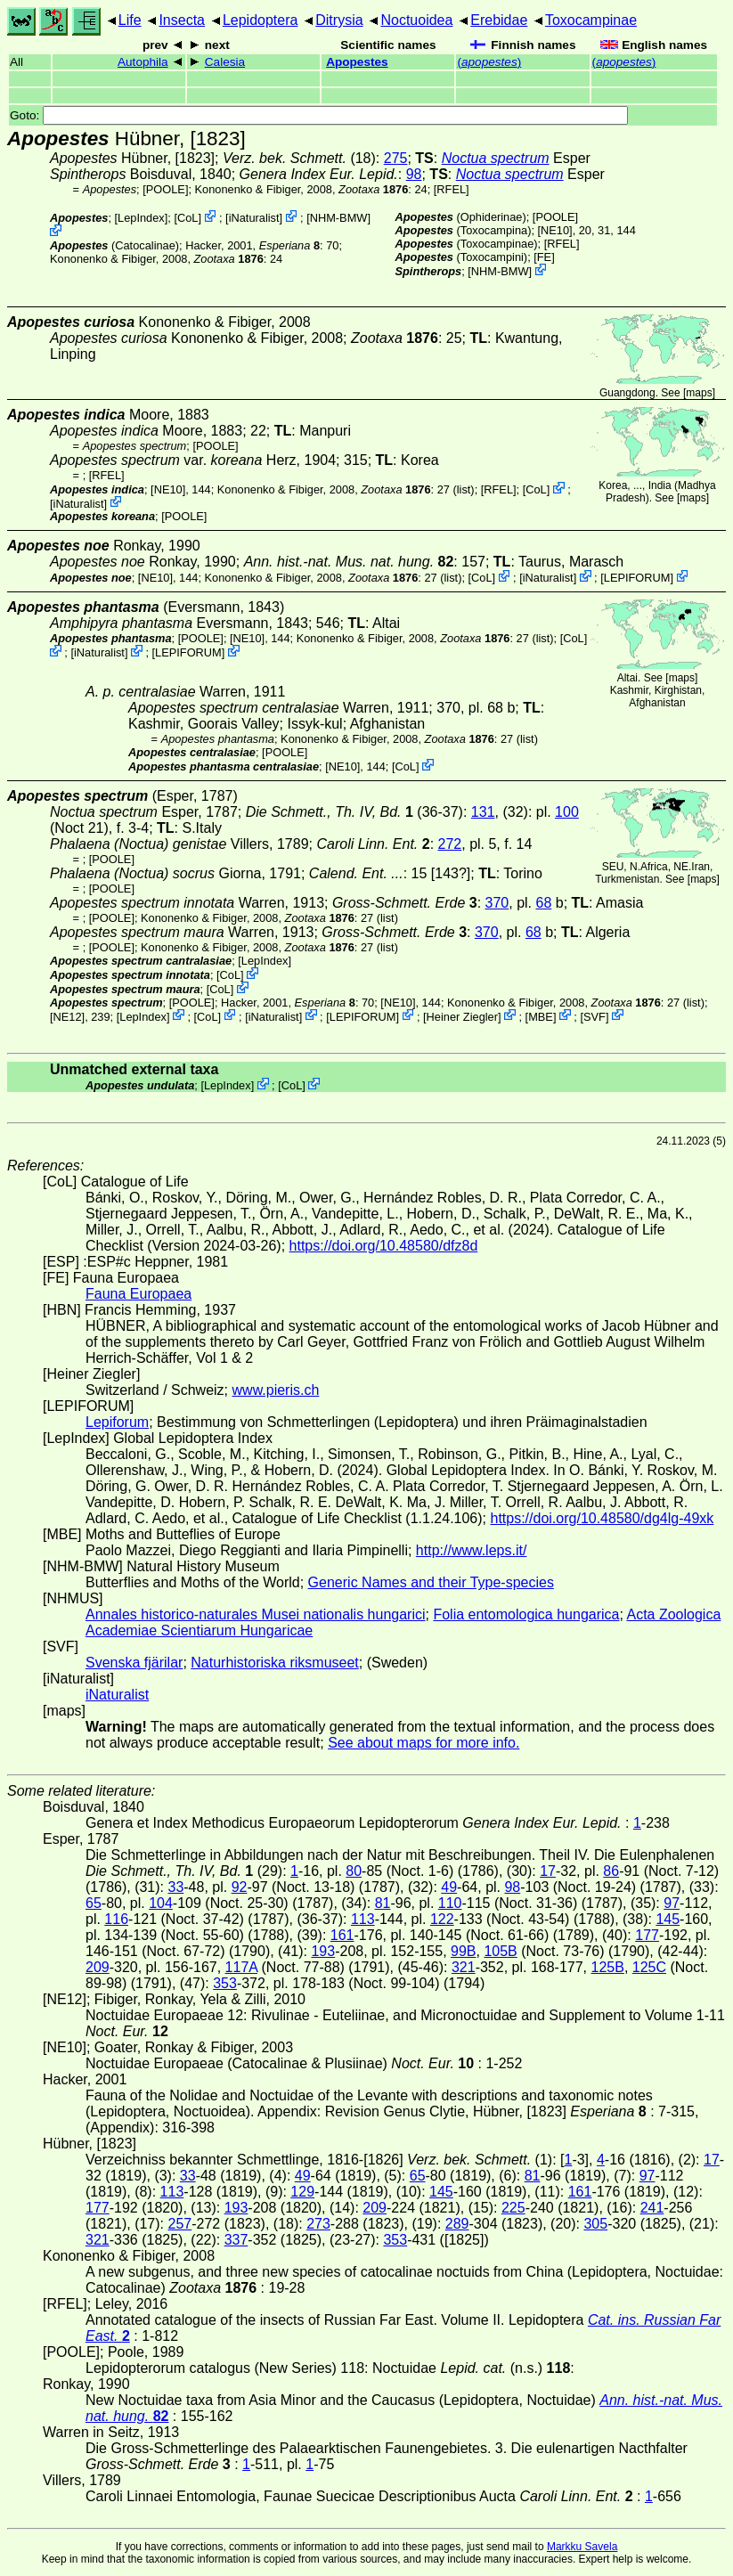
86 (611, 1871)
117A (241, 1967)
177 (647, 1935)
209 (98, 1967)
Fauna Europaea (138, 1293)
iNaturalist (254, 217)
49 (449, 1887)
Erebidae (498, 20)
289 (457, 2223)
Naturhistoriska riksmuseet (275, 1662)
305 (595, 2223)
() (489, 62)
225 (513, 2207)
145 (668, 1919)
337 (236, 2239)
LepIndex (141, 217)
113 (363, 1919)
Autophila (143, 62)
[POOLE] (165, 189)
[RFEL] (451, 189)
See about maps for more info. (423, 1742)
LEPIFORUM (637, 577)
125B (607, 1967)
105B (500, 1951)
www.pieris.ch (276, 1390)
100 (567, 811)
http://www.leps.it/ (471, 1550)
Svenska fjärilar (134, 1662)
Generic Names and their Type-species (431, 1582)
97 (672, 1903)
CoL (187, 217)
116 (116, 1919)
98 (414, 174)
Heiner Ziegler (462, 1016)
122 (442, 1919)
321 (464, 1967)
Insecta (182, 20)
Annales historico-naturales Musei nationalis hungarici (256, 1614)
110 (450, 1903)
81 (383, 1903)
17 (548, 1871)
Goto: (319, 115)
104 (161, 1903)
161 (342, 1935)
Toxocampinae (591, 20)
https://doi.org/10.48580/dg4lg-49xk (601, 1518)
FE (544, 257)
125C (649, 1967)
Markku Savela (582, 2546)
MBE (540, 1016)
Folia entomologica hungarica (526, 1614)
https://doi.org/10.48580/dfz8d (383, 1245)
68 (543, 902)
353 (225, 1983)
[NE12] (67, 1016)
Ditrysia (338, 20)
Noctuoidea (416, 20)
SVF (594, 1016)
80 (354, 1871)
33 (175, 1887)
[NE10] (555, 230)
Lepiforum (117, 1422)
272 (450, 844)
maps (699, 393)
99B (463, 1951)
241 (652, 2207)
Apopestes (357, 62)
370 (497, 902)
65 (94, 1903)
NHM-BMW (339, 217)
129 (302, 2191)
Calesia (225, 62)
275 (396, 158)
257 (179, 2223)
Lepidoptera (260, 20)
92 (240, 1887)
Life (130, 20)
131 (483, 811)
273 (318, 2223)
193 (323, 1951)
